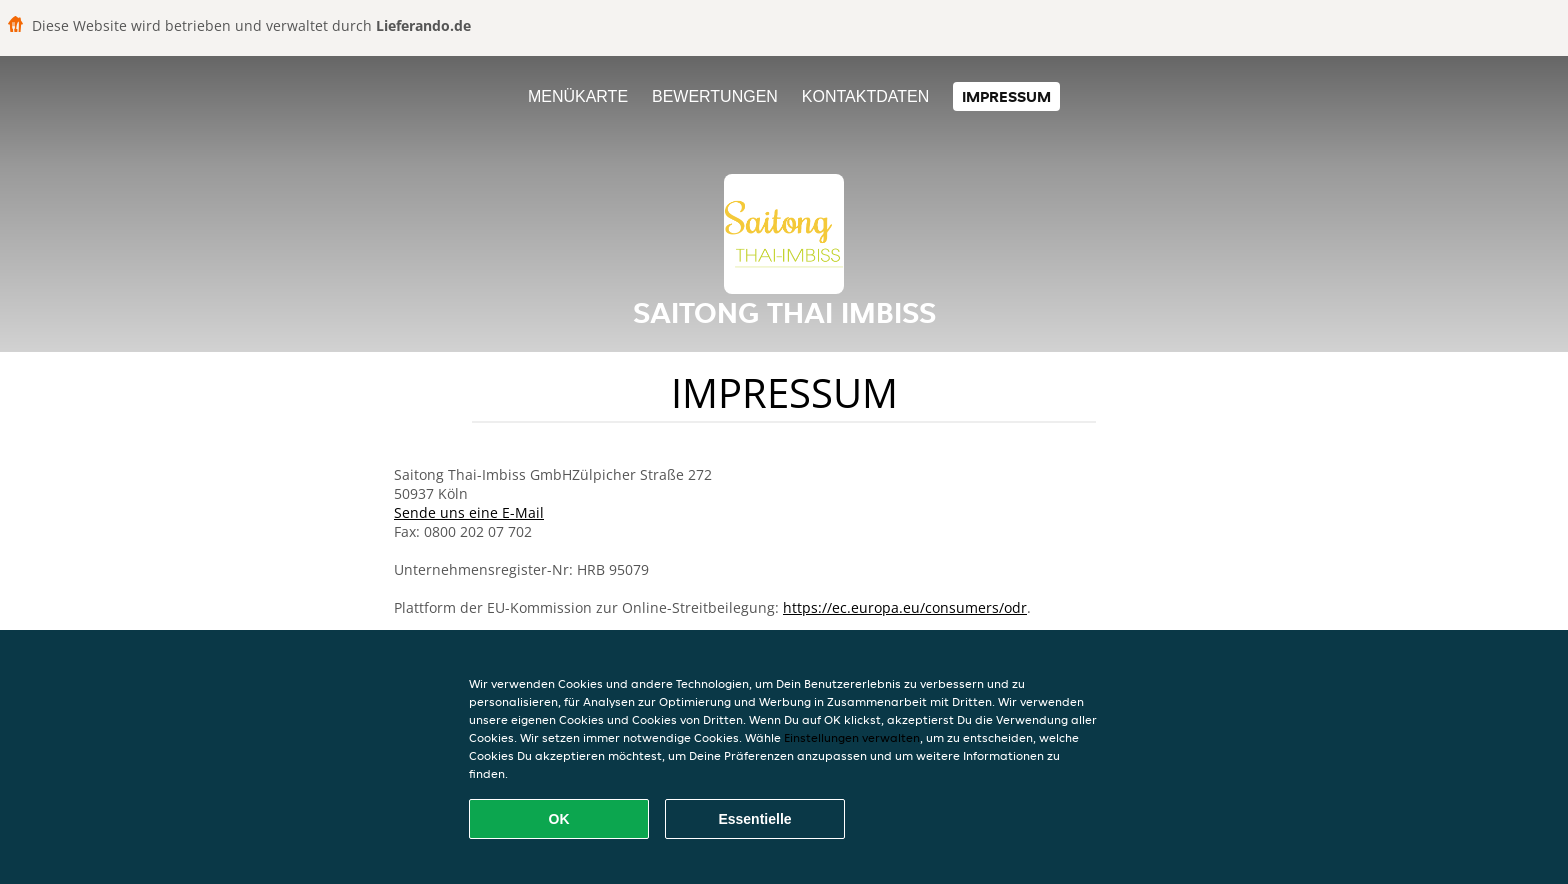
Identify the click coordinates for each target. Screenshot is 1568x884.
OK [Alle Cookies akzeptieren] (559, 819)
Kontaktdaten (865, 96)
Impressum (1006, 96)
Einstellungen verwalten (852, 737)
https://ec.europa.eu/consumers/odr (905, 607)
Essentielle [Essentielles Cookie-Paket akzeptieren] (754, 819)
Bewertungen (715, 96)
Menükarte (578, 96)
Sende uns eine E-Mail (469, 512)
